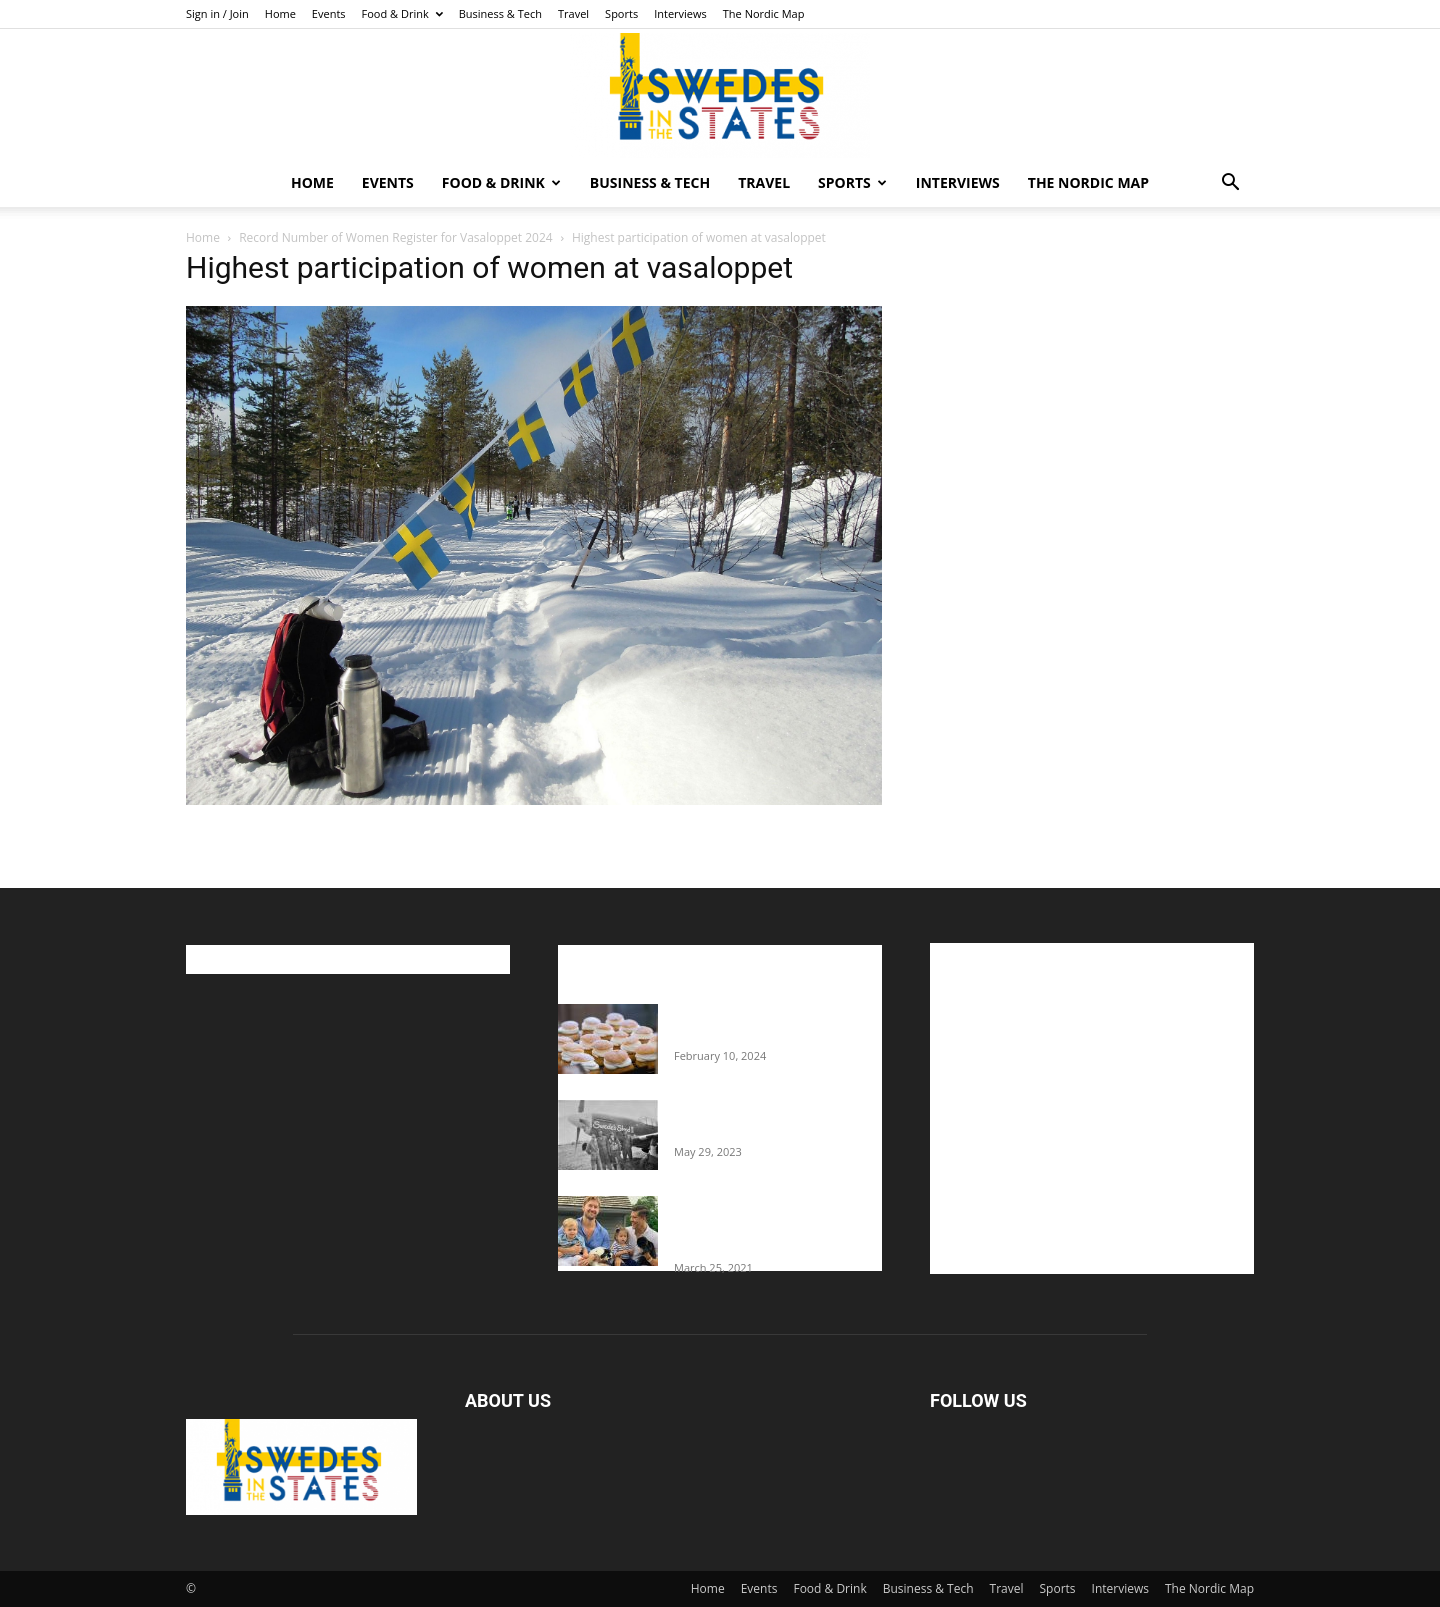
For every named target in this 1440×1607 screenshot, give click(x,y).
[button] (1230, 184)
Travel (573, 13)
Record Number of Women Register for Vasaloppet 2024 (396, 237)
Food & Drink (402, 13)
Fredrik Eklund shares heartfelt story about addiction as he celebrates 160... (770, 1226)
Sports (621, 13)
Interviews (680, 13)
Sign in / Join (217, 13)
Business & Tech (500, 13)
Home (280, 13)
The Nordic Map (764, 13)
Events (329, 13)
